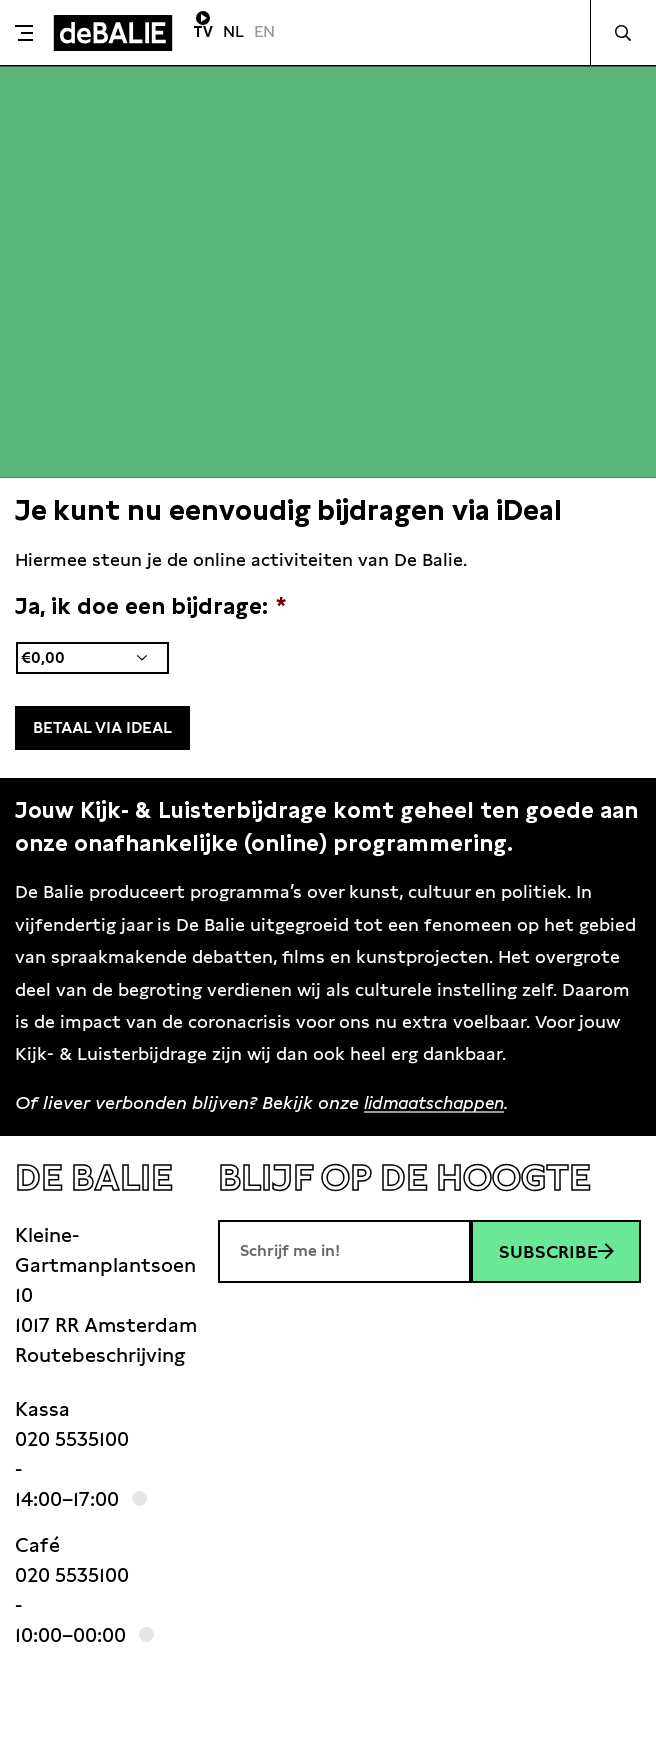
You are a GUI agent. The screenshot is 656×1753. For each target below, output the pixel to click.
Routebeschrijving (100, 1353)
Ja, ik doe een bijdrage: (150, 606)
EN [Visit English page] (264, 31)
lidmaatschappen (439, 1099)
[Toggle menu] (24, 33)
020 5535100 (72, 1437)
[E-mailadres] (344, 1249)
